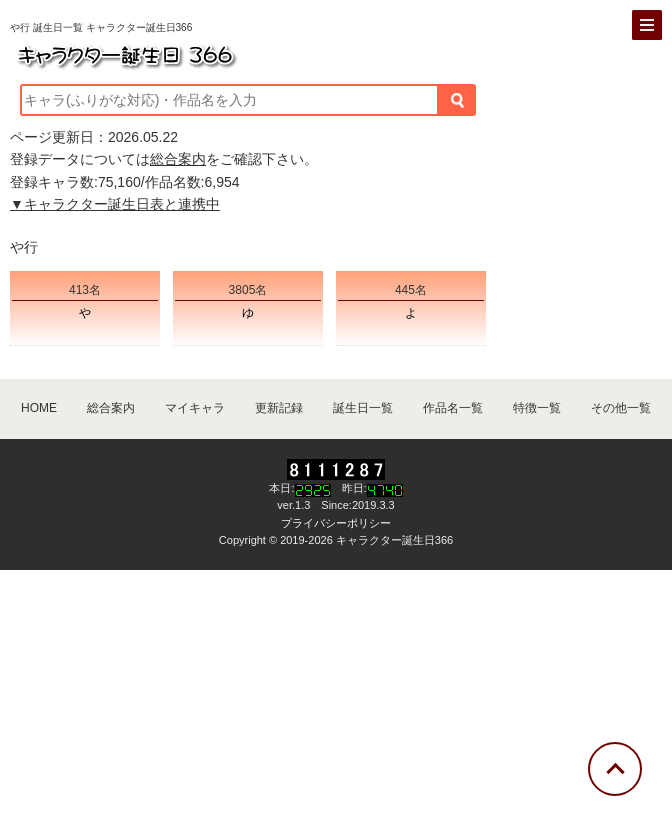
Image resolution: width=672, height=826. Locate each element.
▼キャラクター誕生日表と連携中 (115, 204)
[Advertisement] (336, 695)
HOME (39, 408)
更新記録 (279, 408)
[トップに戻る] (615, 769)
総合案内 (178, 159)
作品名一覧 (453, 408)
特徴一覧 (537, 408)
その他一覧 (621, 408)
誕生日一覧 (363, 408)
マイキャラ (195, 408)
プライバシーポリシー (336, 523)
